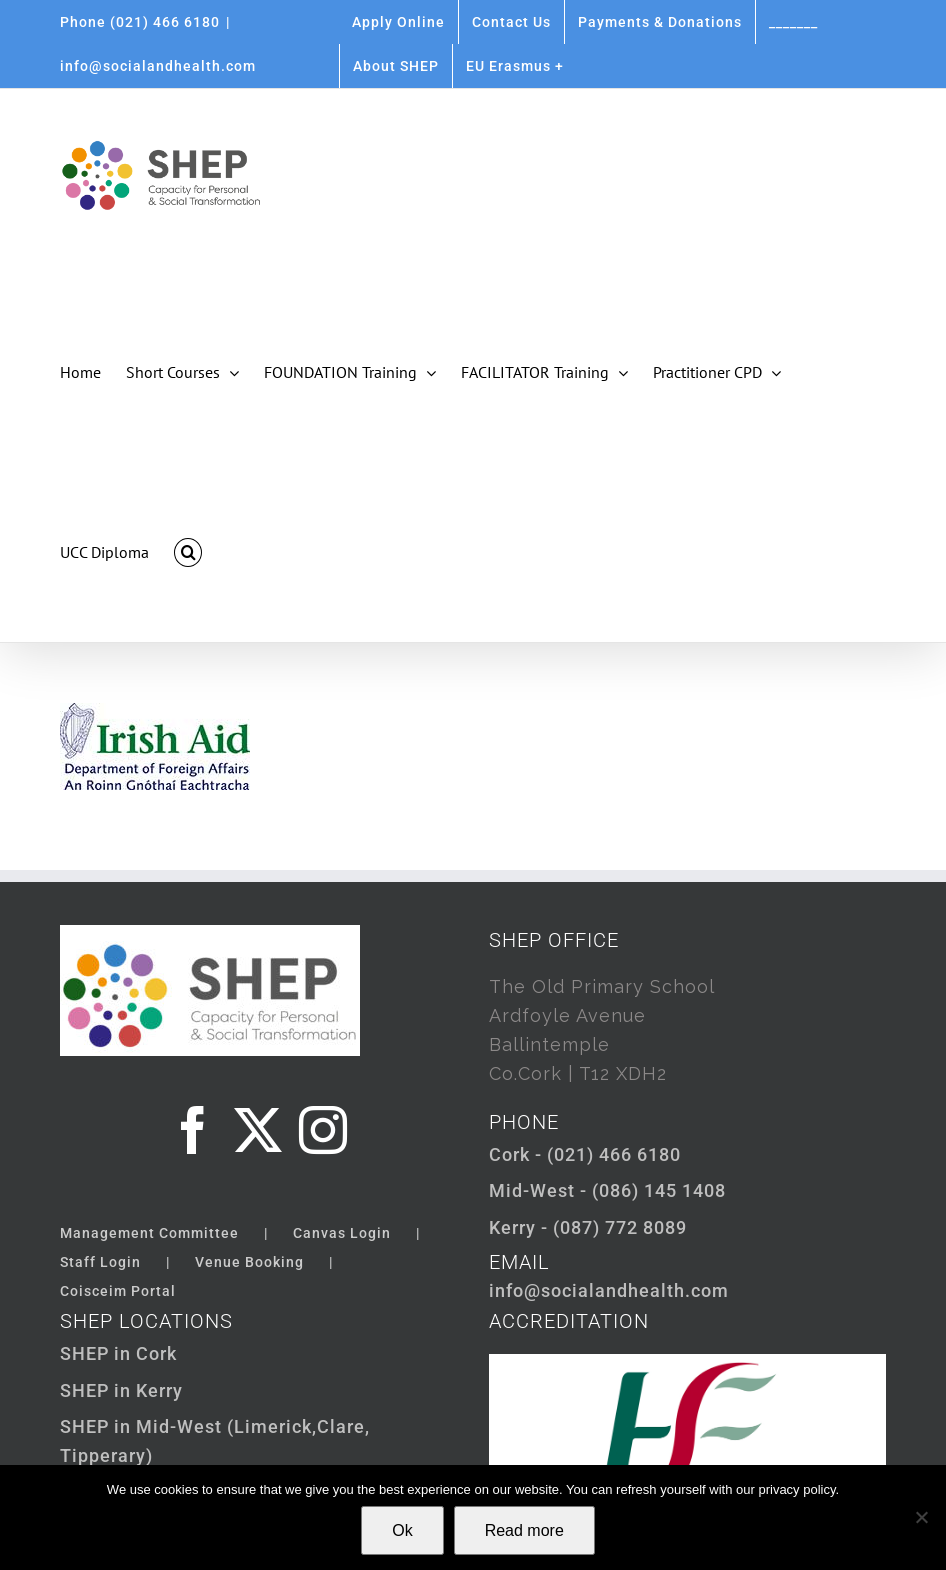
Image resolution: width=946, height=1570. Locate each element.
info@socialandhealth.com (158, 66)
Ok (402, 1530)
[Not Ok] (921, 1517)
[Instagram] (323, 1130)
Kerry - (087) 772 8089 (588, 1227)
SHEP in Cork (118, 1353)
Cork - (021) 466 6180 (585, 1154)
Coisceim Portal (118, 1291)
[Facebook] (193, 1130)
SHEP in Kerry (121, 1390)
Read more (524, 1530)
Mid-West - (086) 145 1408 (607, 1190)
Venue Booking (249, 1262)
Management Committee (149, 1233)
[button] (188, 552)
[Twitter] (258, 1130)
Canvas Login (342, 1233)
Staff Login (100, 1262)
